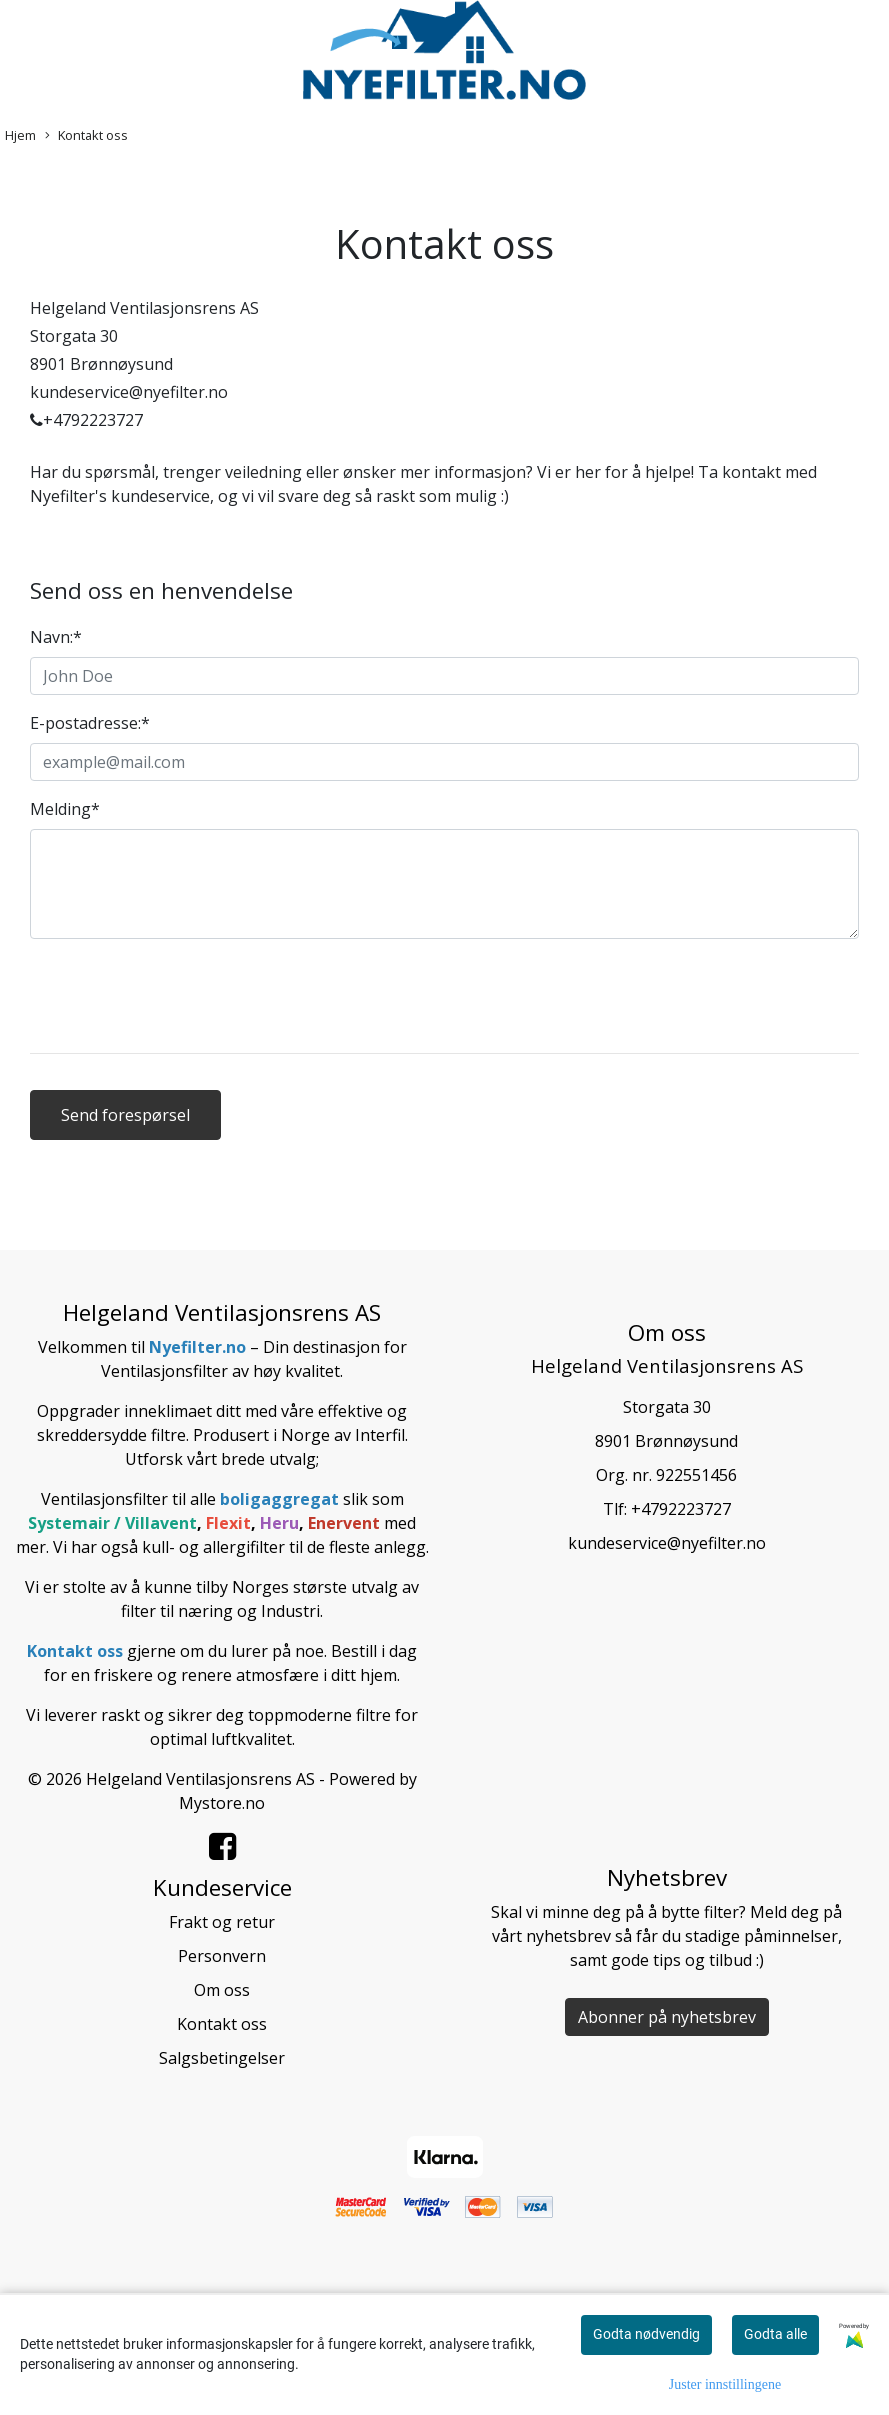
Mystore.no (222, 1803)
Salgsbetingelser (222, 2058)
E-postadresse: (90, 723)
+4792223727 (681, 1509)
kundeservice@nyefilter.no (667, 1543)
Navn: (56, 637)
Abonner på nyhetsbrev (667, 2017)
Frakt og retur (222, 1922)
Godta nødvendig (646, 2334)
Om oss (222, 1990)
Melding (65, 809)
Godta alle (775, 2334)
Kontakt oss (86, 135)
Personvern (222, 1956)
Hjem (20, 135)
